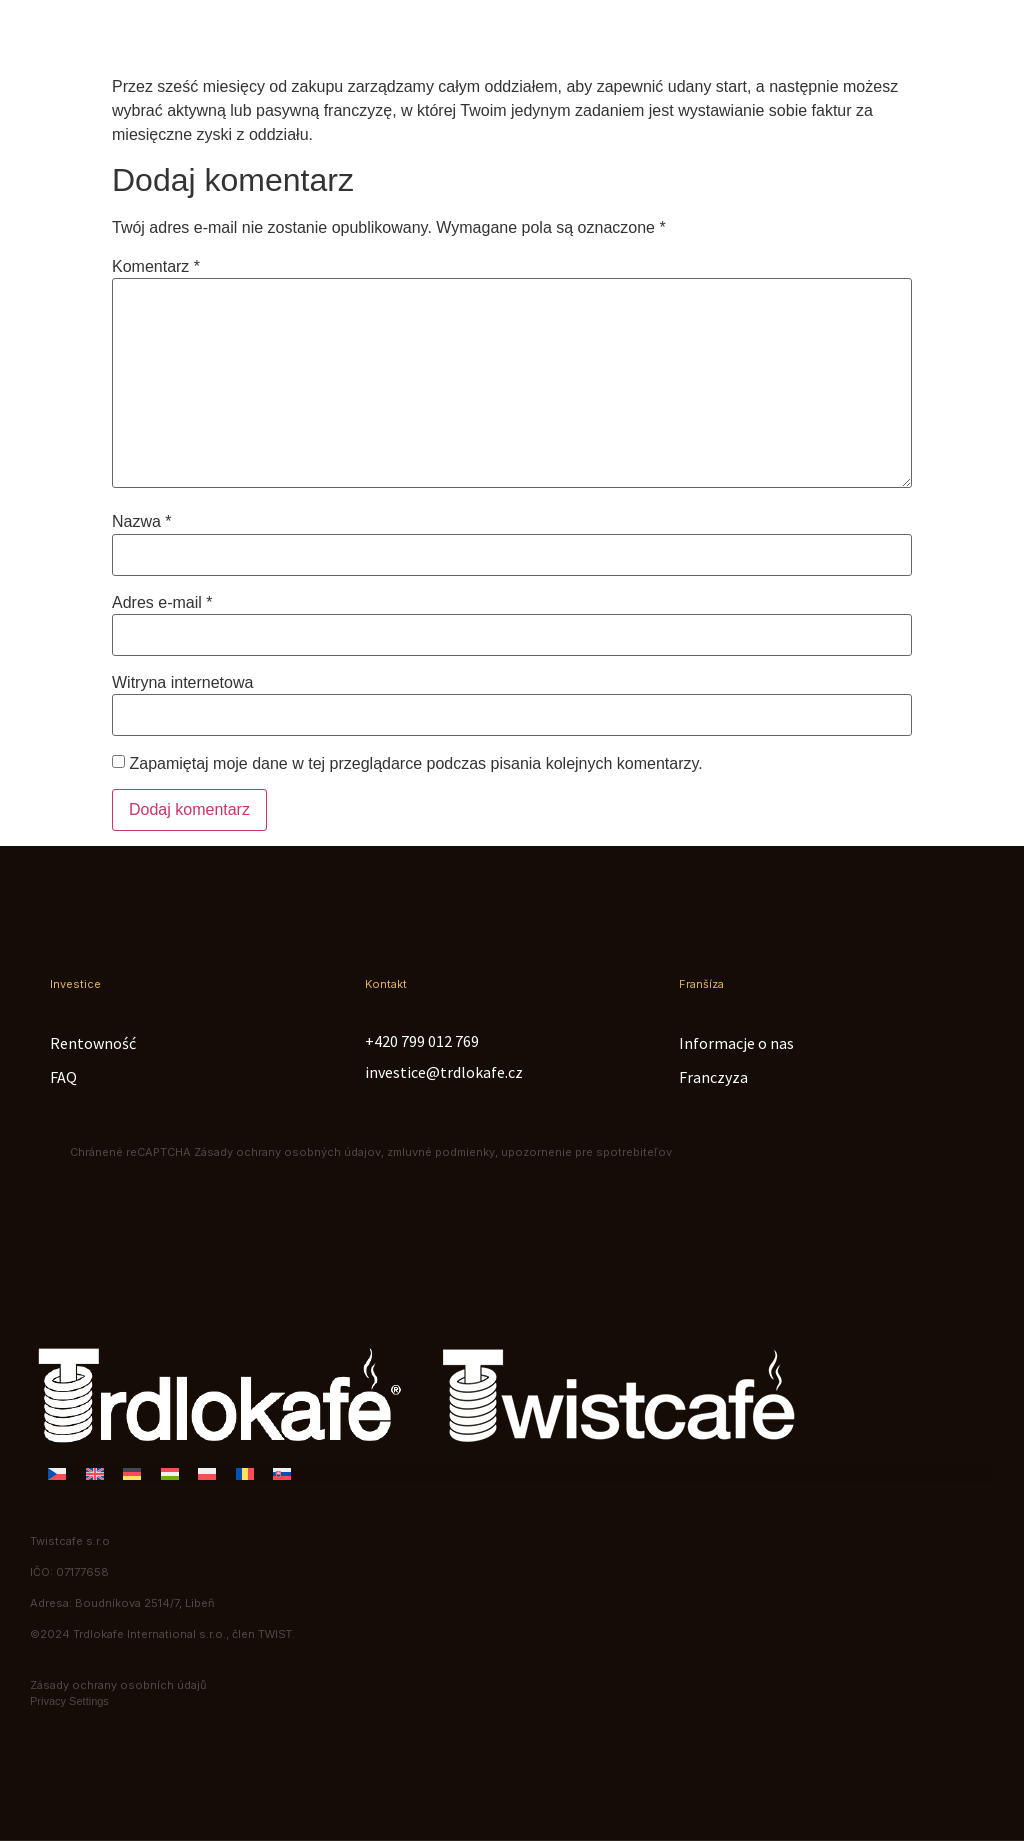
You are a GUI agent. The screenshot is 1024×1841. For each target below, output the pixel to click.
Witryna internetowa (182, 683)
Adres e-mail (162, 603)
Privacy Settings (69, 1701)
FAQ (63, 1077)
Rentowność (93, 1043)
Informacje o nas (736, 1043)
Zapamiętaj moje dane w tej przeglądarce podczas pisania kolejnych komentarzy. (415, 764)
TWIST (275, 1634)
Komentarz (156, 267)
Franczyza (713, 1077)
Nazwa (142, 522)
